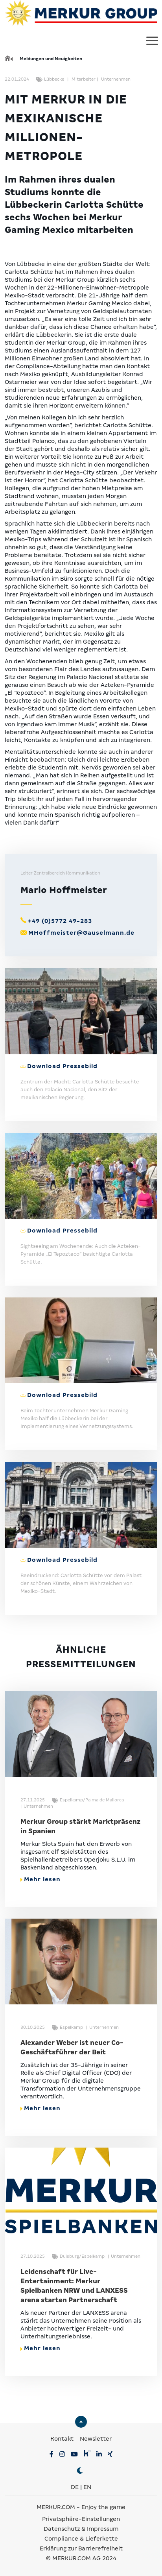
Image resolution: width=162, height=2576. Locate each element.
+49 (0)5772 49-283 (60, 921)
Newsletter (96, 2439)
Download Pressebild (62, 1066)
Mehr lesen (40, 1879)
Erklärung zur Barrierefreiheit (81, 2548)
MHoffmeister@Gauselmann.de (81, 933)
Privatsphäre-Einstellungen (81, 2519)
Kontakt (62, 2439)
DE (75, 2487)
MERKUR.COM (56, 2507)
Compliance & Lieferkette (81, 2538)
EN (87, 2487)
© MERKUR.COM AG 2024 (81, 2558)
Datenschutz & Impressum (81, 2529)
